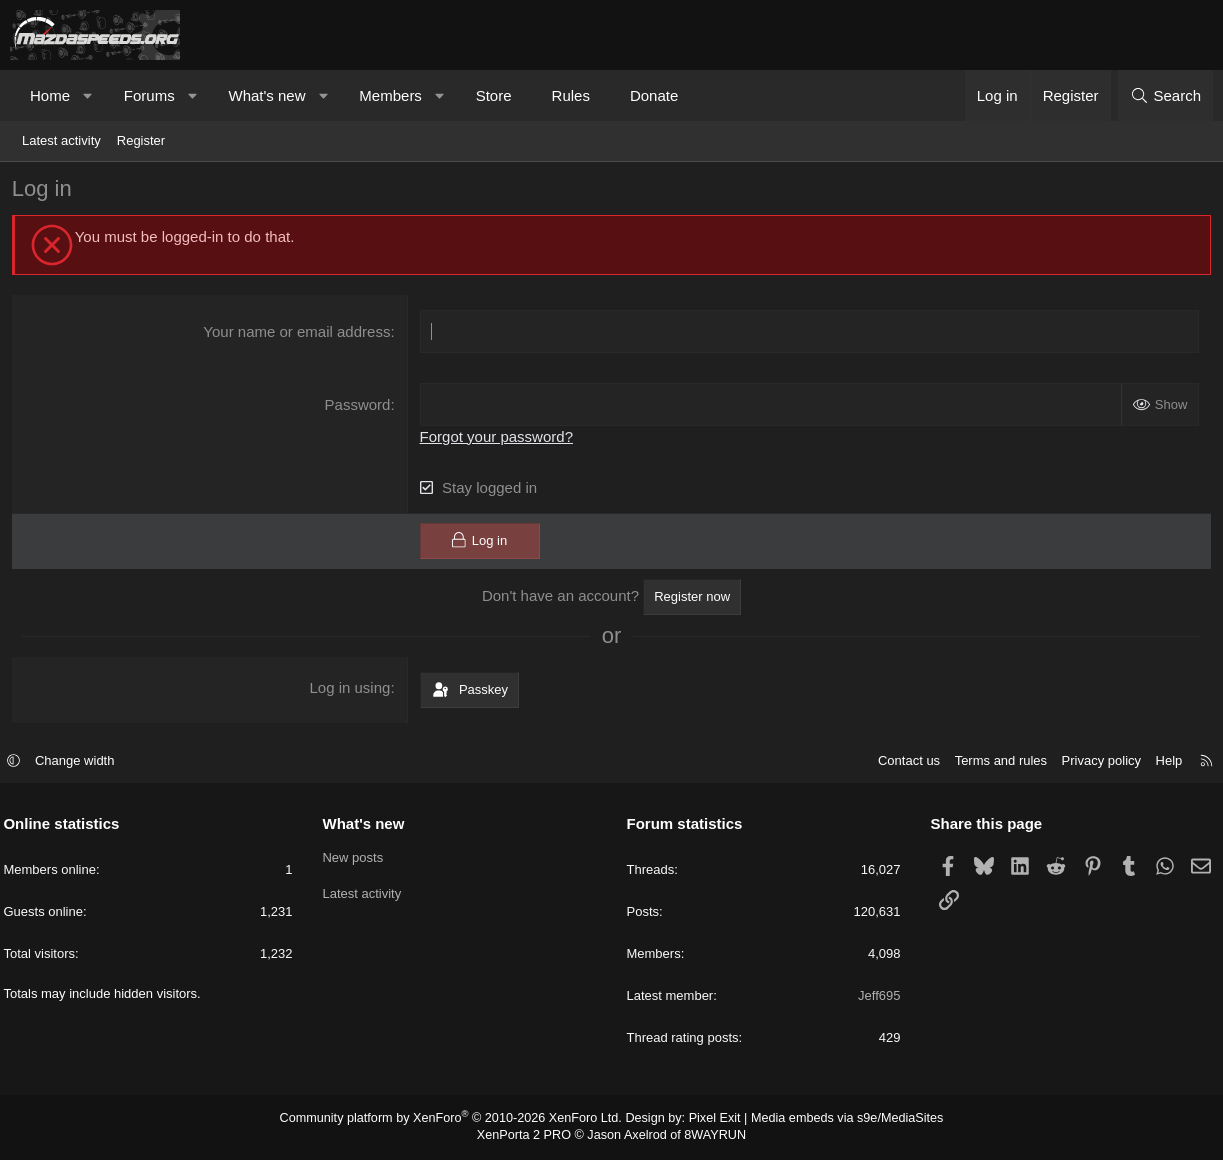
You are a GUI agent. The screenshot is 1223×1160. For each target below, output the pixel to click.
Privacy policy (1094, 762)
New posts (356, 858)
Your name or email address (297, 334)
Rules (571, 95)
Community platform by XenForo (458, 1119)
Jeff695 (876, 997)
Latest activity (61, 140)
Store (494, 95)
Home (50, 95)
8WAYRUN (710, 1136)
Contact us (902, 762)
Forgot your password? (497, 439)
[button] (88, 95)
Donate (654, 95)
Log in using (351, 690)
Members (390, 95)
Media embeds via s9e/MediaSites (835, 1119)
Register (141, 140)
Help (1162, 762)
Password (359, 407)
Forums (149, 95)
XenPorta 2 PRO (528, 1136)
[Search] (1165, 95)
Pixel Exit (709, 1119)
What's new (266, 95)
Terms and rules (994, 762)
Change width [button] (82, 762)
